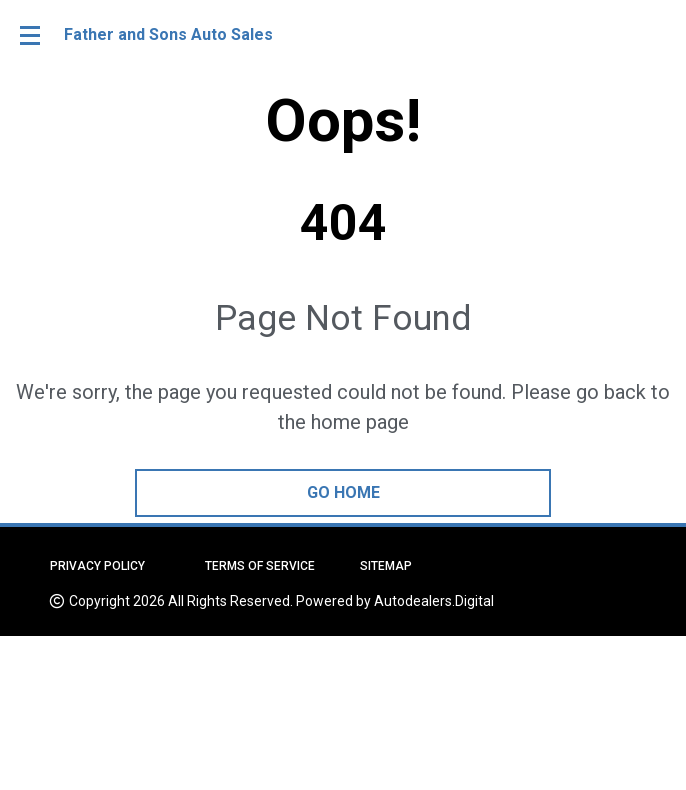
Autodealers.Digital (434, 601)
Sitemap (386, 566)
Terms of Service (260, 566)
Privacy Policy (97, 566)
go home (343, 492)
